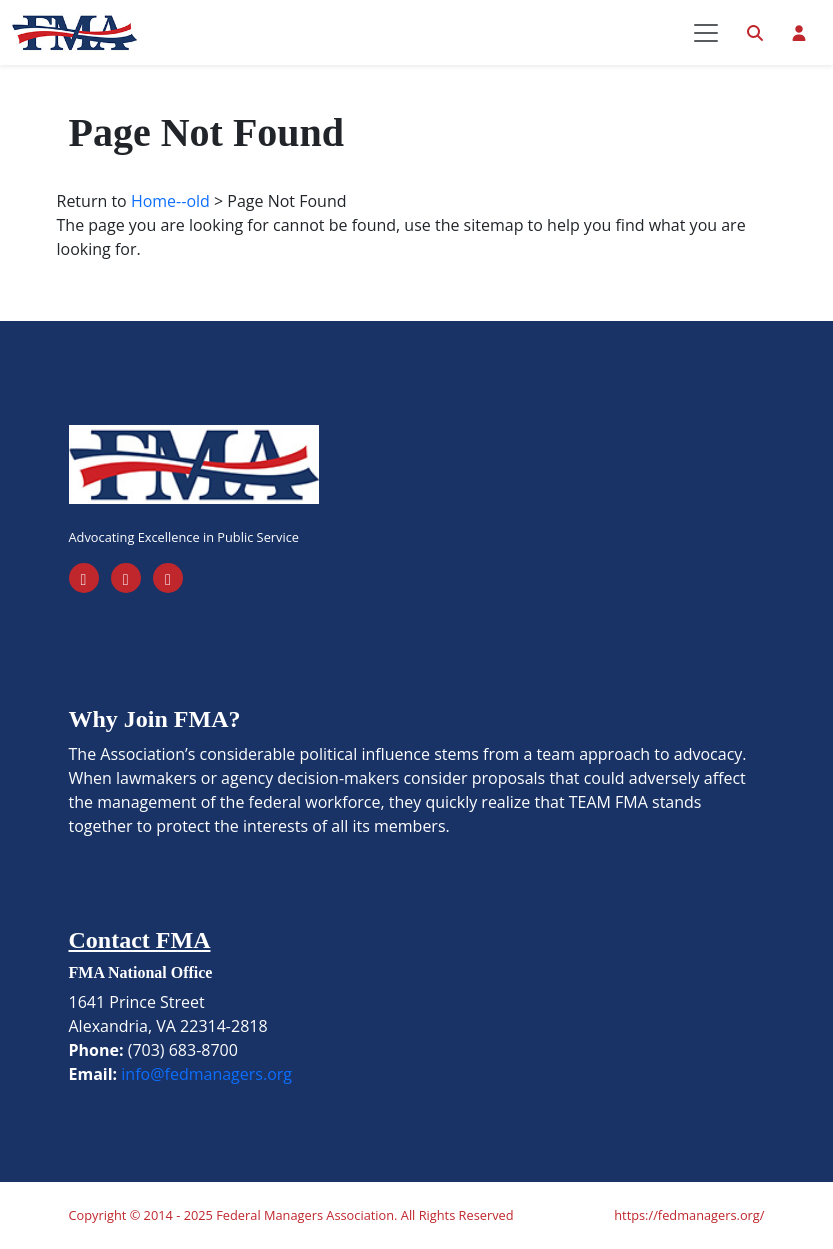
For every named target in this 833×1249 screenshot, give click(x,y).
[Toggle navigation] (706, 33)
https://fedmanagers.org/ (689, 1215)
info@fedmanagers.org (206, 1074)
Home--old (170, 201)
